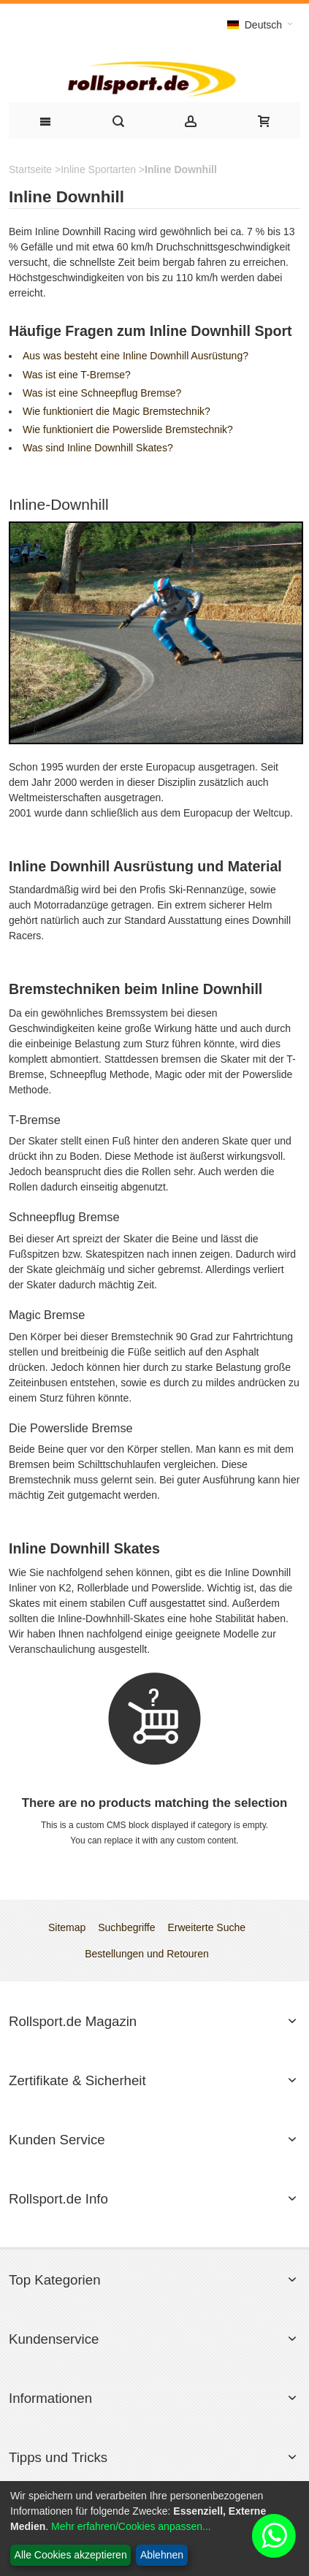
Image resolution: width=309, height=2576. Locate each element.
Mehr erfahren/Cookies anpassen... (131, 2526)
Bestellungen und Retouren (147, 1954)
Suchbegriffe (126, 1927)
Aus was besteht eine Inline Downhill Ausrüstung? (135, 356)
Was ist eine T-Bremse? (77, 375)
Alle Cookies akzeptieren (71, 2555)
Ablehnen (161, 2555)
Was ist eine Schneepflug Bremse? (102, 393)
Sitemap (66, 1927)
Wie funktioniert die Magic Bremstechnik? (116, 411)
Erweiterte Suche (206, 1927)
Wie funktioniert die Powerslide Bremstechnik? (128, 429)
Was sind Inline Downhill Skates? (98, 448)
